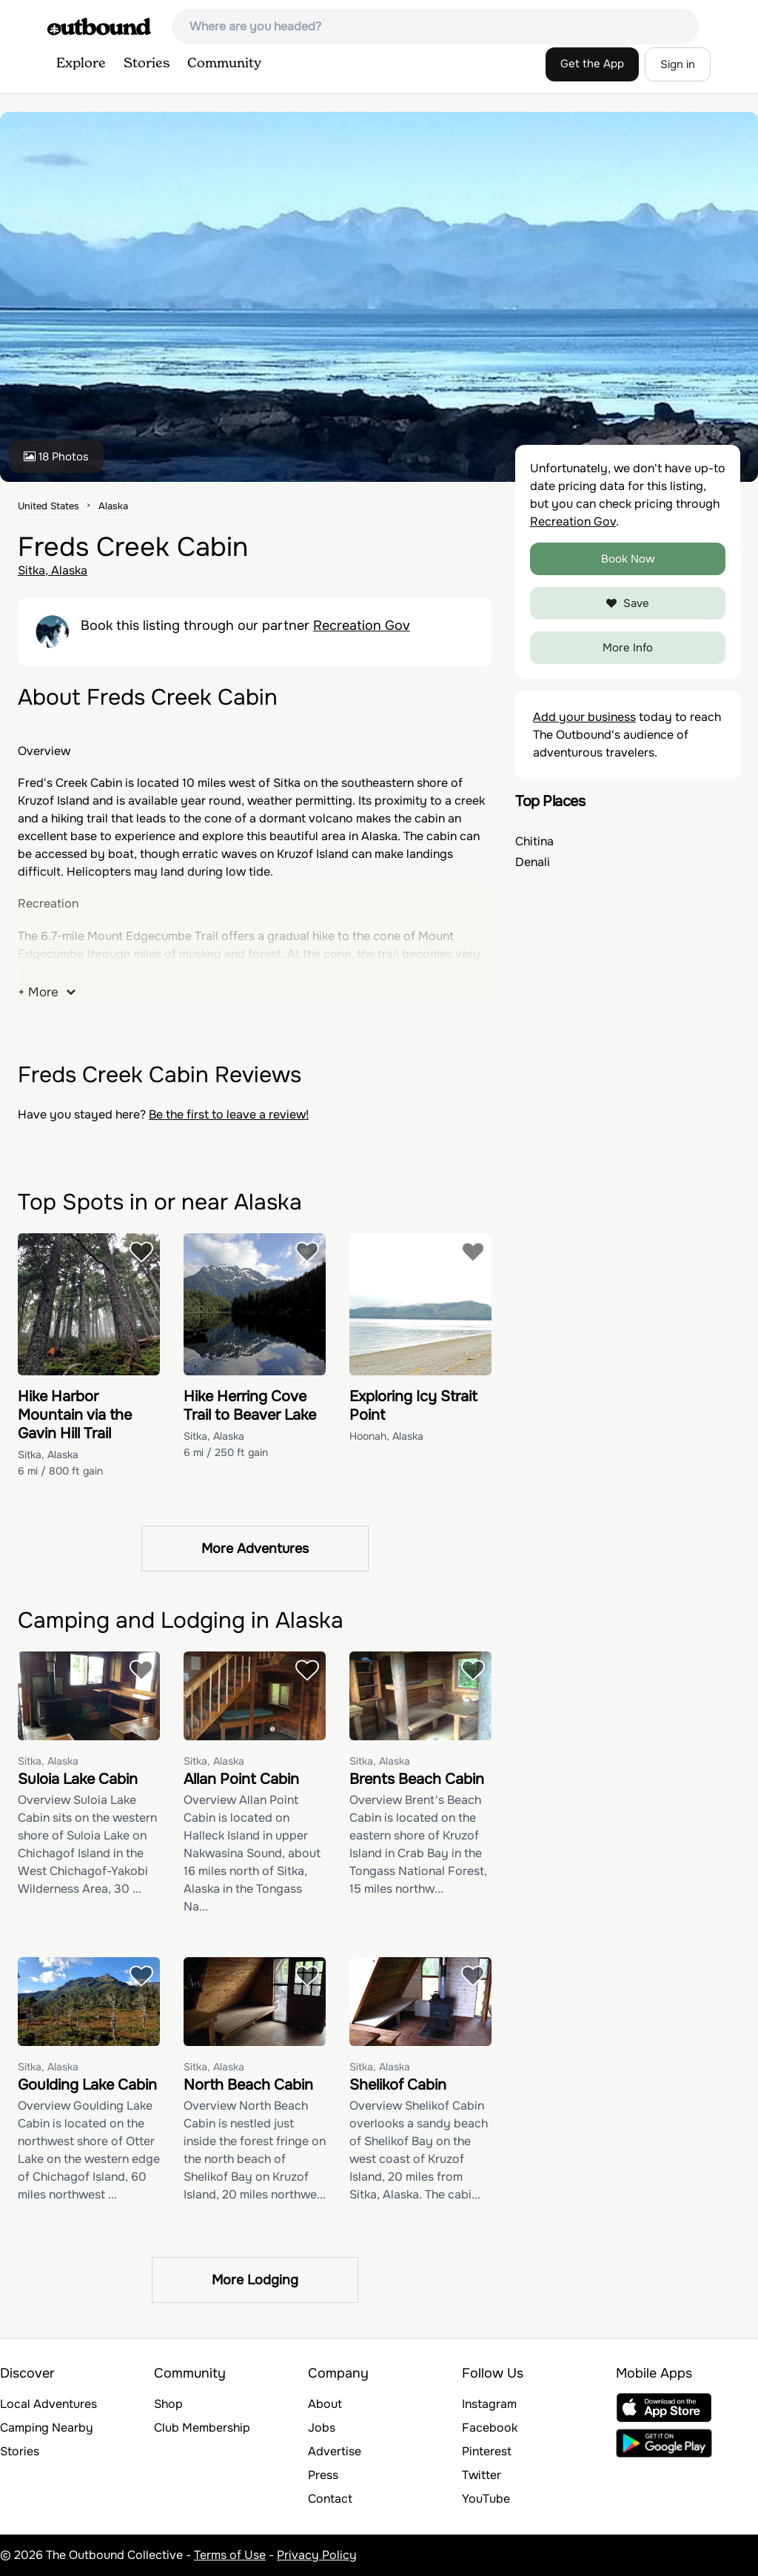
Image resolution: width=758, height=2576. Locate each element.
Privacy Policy (317, 2555)
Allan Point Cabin (241, 1779)
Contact (330, 2498)
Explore (81, 63)
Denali (532, 862)
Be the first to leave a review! (229, 1114)
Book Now (628, 558)
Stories (147, 63)
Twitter (481, 2475)
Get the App (592, 63)
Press (323, 2475)
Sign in (677, 64)
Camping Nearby (46, 2427)
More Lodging (255, 2280)
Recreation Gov (361, 625)
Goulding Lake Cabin (87, 2085)
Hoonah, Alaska (386, 1436)
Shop (168, 2404)
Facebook (489, 2427)
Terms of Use (230, 2555)
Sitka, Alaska (52, 570)
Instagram (489, 2404)
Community (224, 63)
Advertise (334, 2451)
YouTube (486, 2498)
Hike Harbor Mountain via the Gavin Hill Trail (75, 1415)
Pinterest (487, 2451)
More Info (628, 647)
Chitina (534, 841)
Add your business (584, 717)
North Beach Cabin (248, 2085)
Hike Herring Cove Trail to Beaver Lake (250, 1405)
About (325, 2404)
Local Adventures (48, 2404)
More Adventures (255, 1548)
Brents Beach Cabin (416, 1779)
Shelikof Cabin (397, 2085)
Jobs (321, 2427)
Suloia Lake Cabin (78, 1779)
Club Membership (202, 2427)
